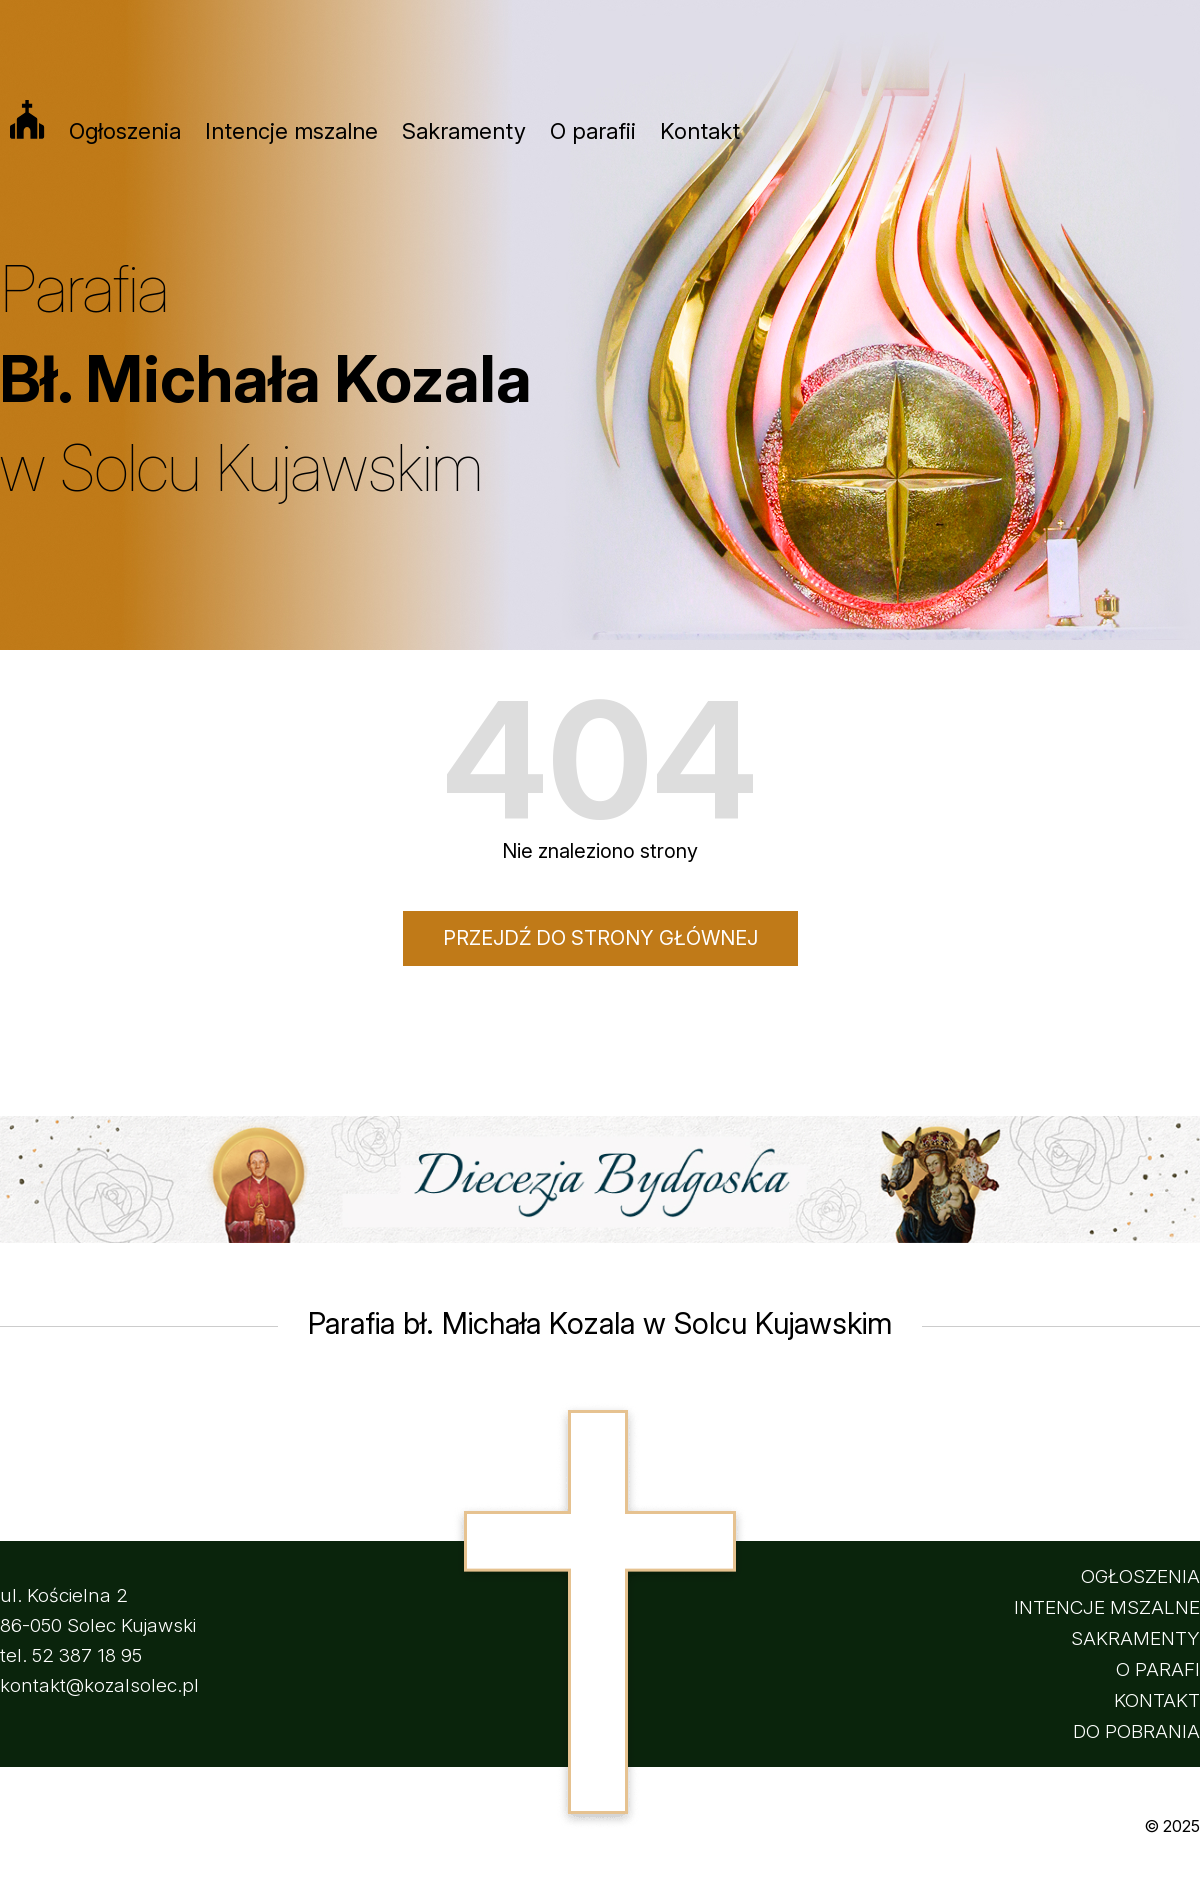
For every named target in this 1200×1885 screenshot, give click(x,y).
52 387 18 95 (87, 1655)
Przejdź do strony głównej (600, 938)
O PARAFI (1158, 1669)
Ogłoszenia (125, 131)
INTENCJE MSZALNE (1107, 1607)
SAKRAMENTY (1135, 1638)
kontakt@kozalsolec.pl (99, 1685)
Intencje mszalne (291, 131)
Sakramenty (464, 131)
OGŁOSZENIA (1140, 1576)
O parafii (593, 131)
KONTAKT (1157, 1700)
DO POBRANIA (1136, 1731)
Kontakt (700, 131)
